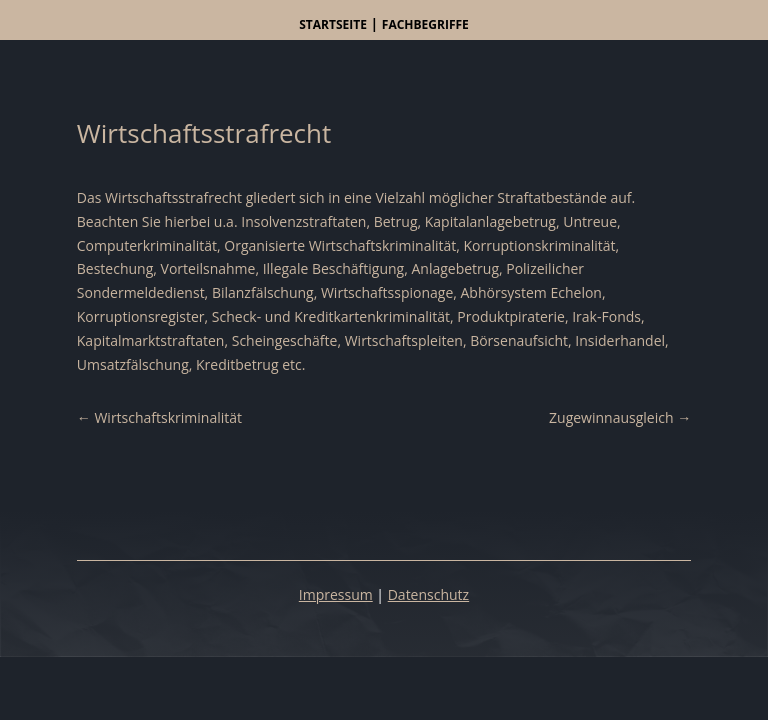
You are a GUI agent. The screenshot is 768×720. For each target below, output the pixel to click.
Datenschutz (428, 594)
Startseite (333, 24)
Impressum (336, 594)
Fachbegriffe (425, 24)
